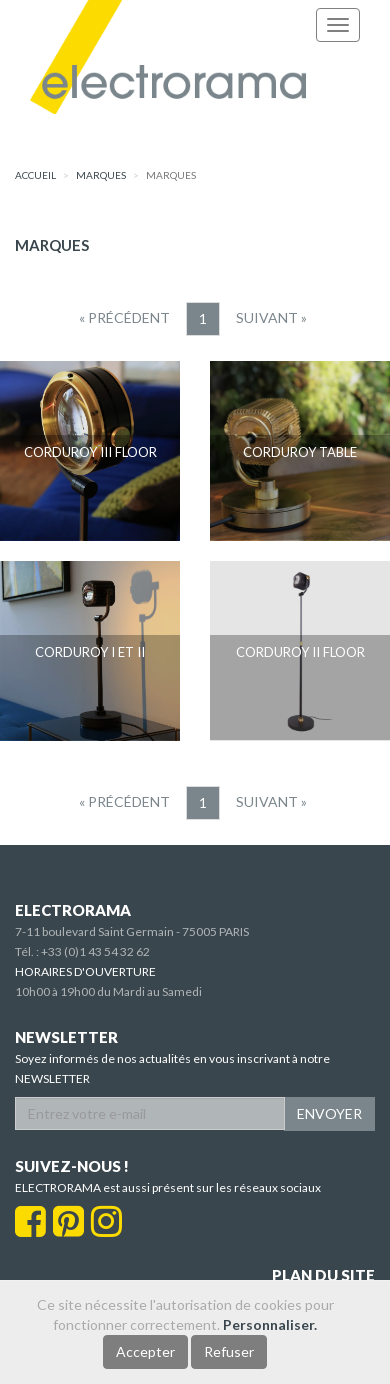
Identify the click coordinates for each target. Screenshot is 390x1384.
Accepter (145, 1351)
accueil (35, 175)
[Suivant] (271, 318)
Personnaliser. (270, 1324)
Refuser (229, 1351)
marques (101, 175)
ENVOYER (329, 1113)
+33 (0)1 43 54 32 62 (95, 951)
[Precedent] (124, 318)
